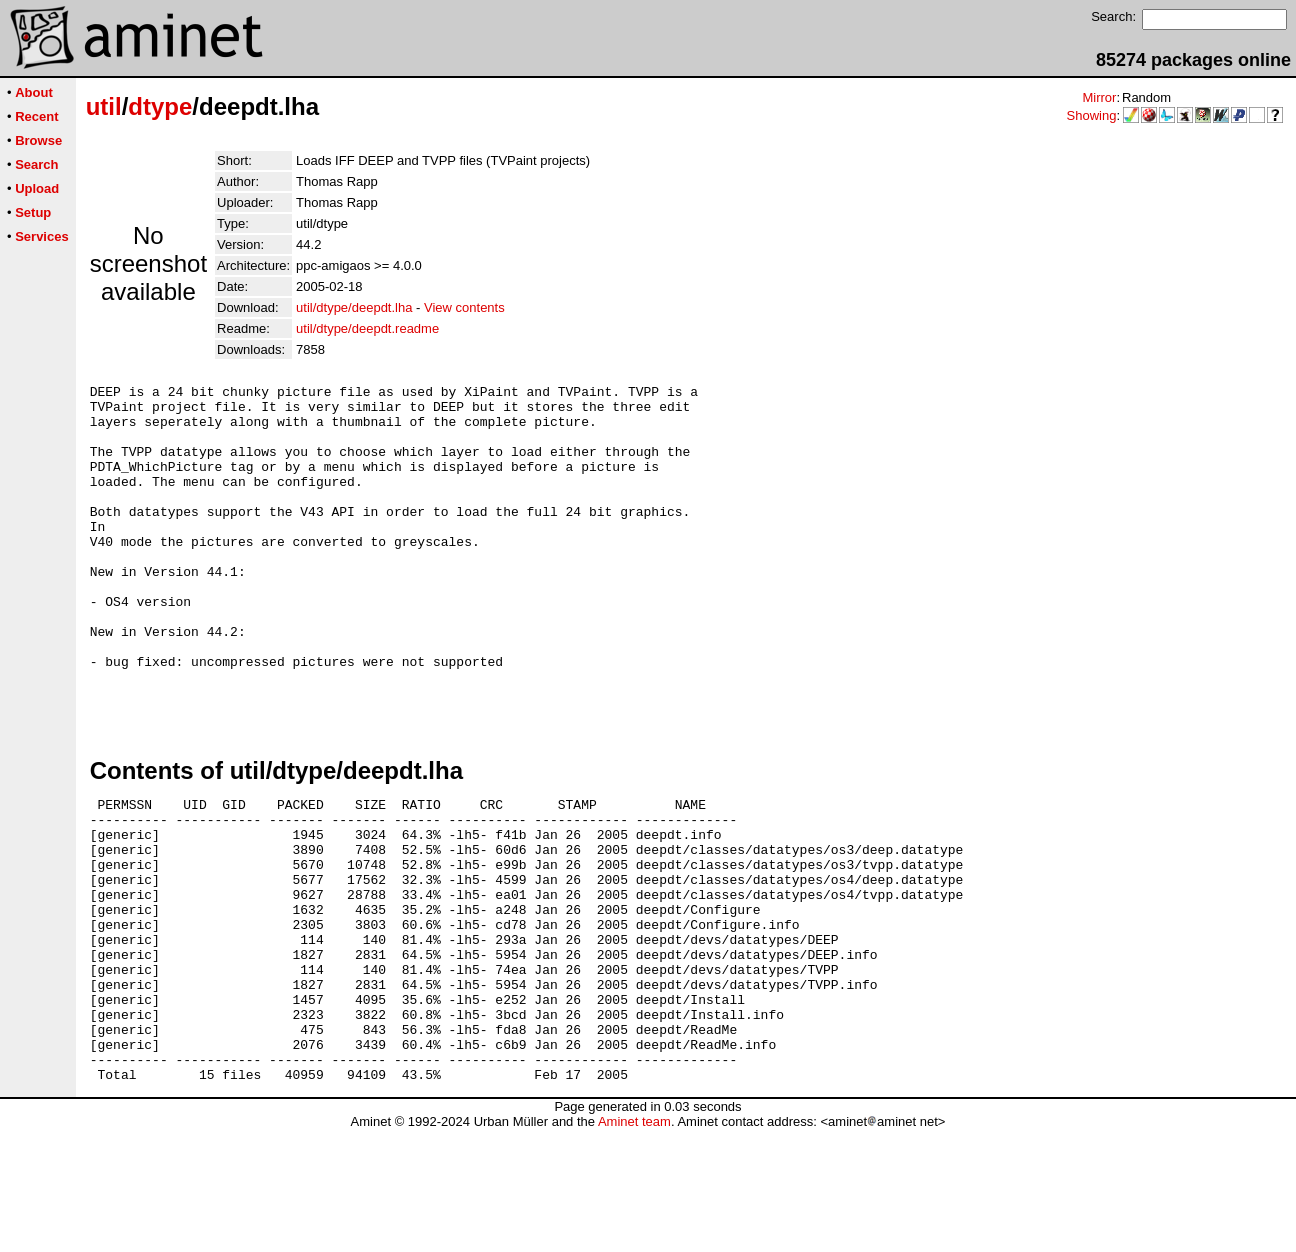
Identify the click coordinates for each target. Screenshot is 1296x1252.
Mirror (1099, 97)
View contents (464, 307)
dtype (160, 106)
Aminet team (634, 1244)
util (104, 106)
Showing (1092, 115)
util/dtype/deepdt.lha (354, 307)
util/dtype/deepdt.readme (367, 328)
